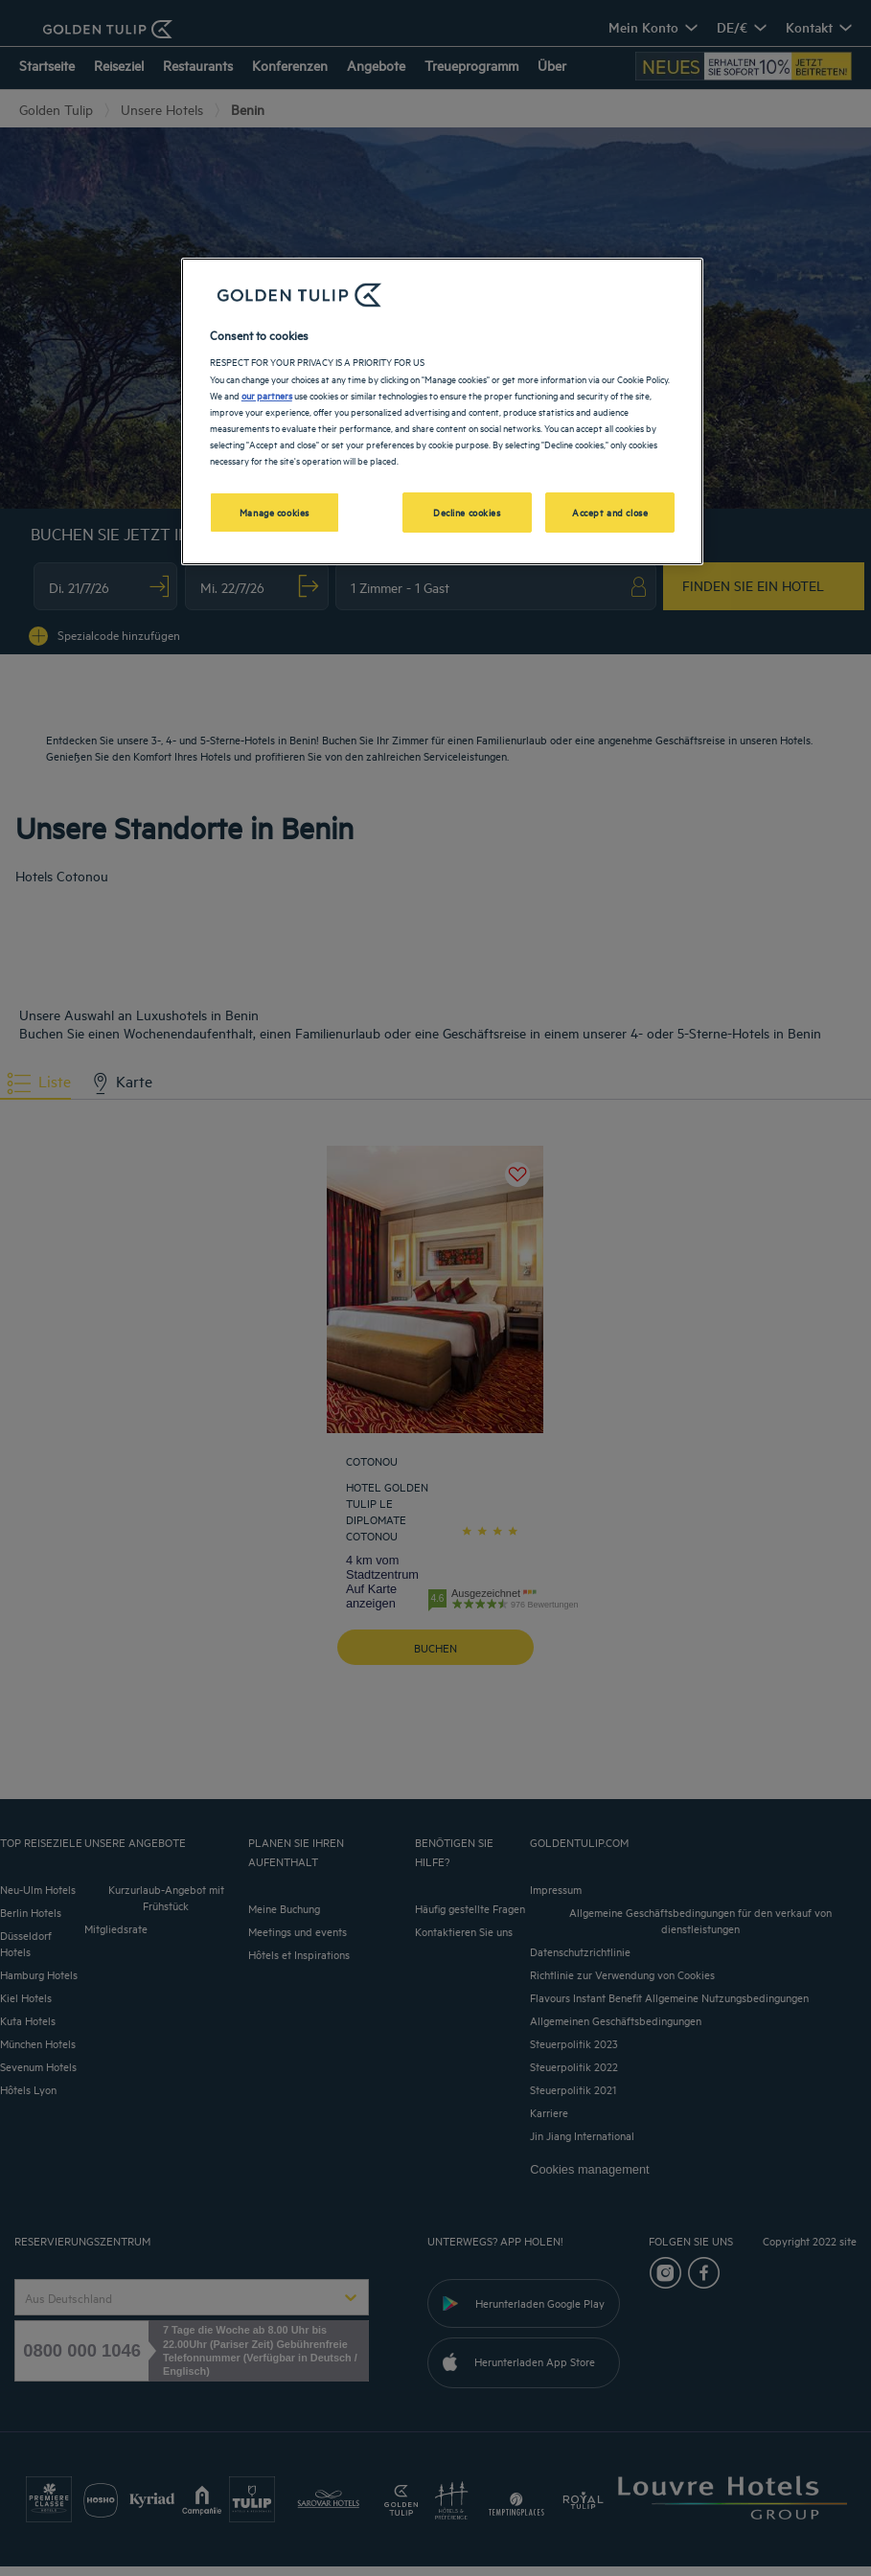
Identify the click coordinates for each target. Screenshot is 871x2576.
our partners (266, 394)
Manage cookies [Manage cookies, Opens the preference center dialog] (274, 511)
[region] (442, 411)
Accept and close (610, 511)
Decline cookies (467, 511)
